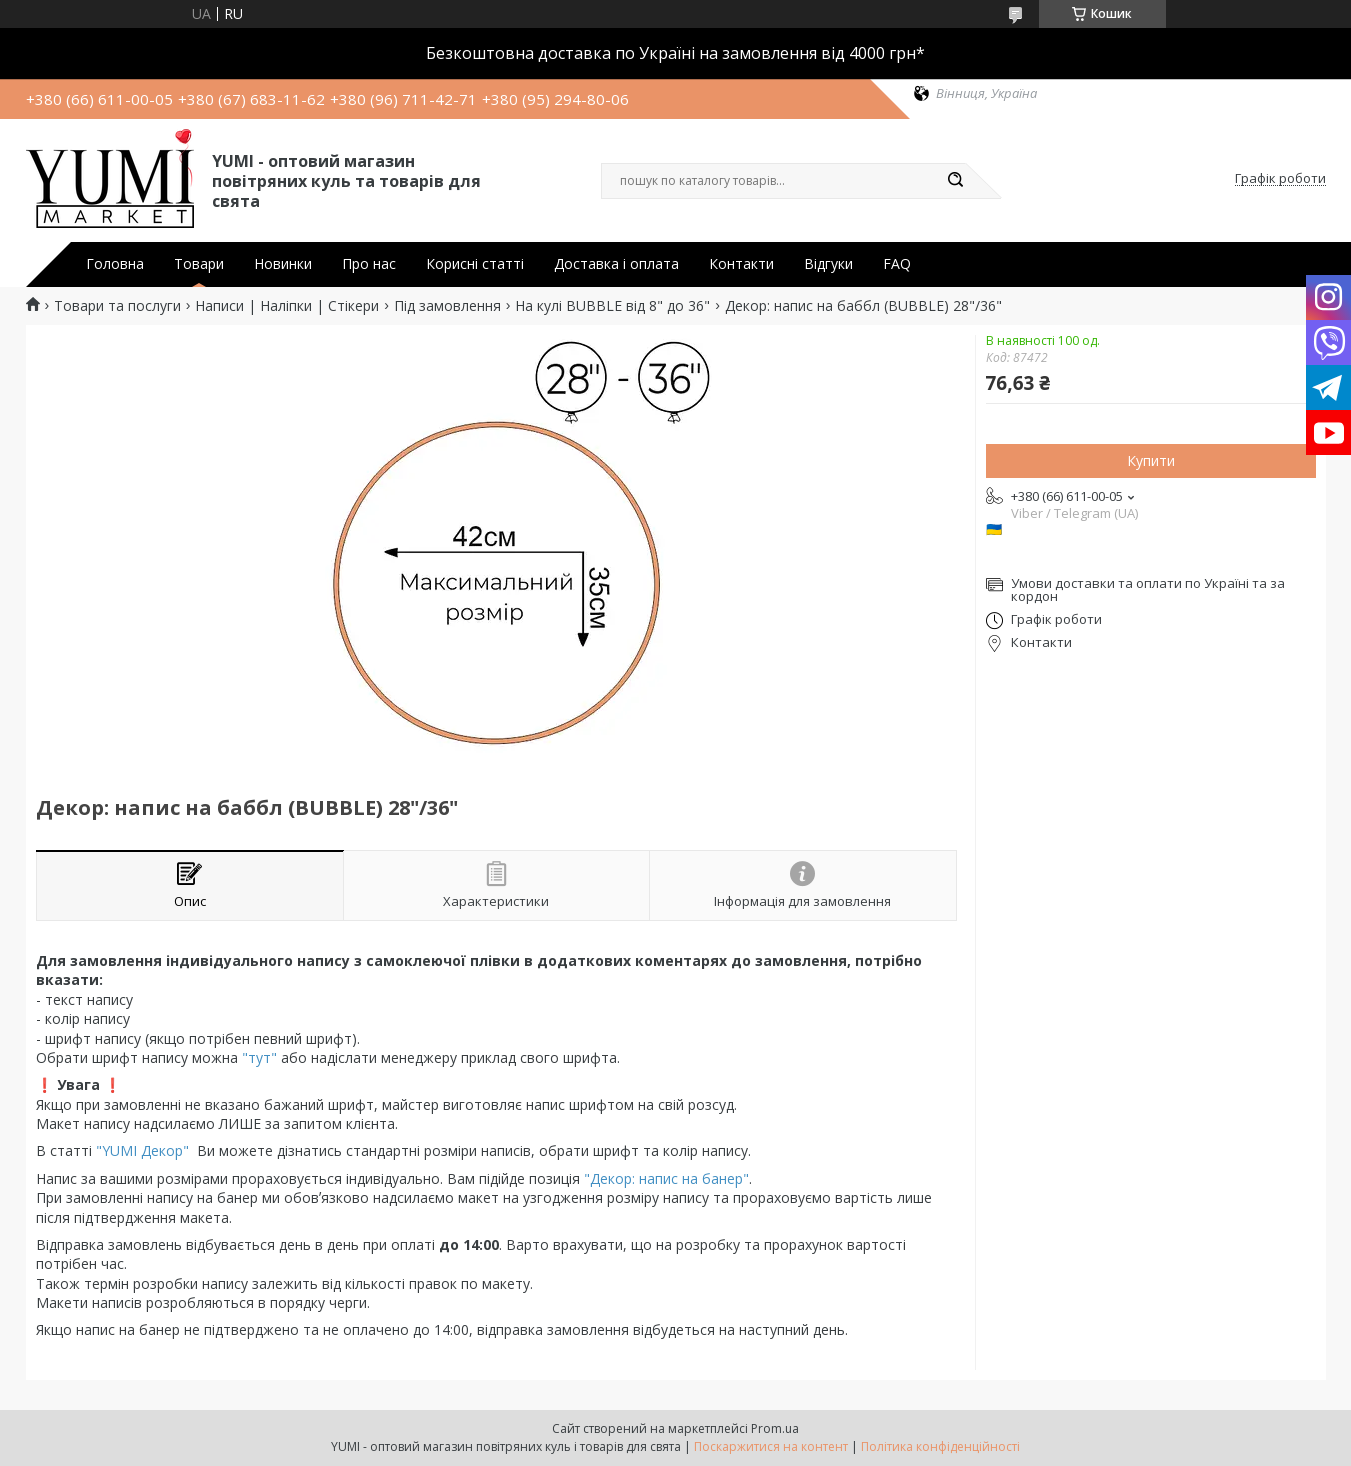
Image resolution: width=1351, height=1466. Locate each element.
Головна (115, 264)
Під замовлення (447, 306)
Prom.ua (775, 1428)
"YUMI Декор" (142, 1150)
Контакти (741, 264)
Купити (1151, 460)
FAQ (897, 264)
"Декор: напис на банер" (666, 1178)
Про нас (369, 264)
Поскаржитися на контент (771, 1446)
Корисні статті (475, 264)
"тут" (257, 1057)
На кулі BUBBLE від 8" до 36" (612, 306)
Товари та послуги (117, 306)
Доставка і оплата (616, 264)
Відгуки (828, 264)
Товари (199, 264)
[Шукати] (956, 181)
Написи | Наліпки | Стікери (287, 306)
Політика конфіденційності (940, 1446)
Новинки (283, 264)
